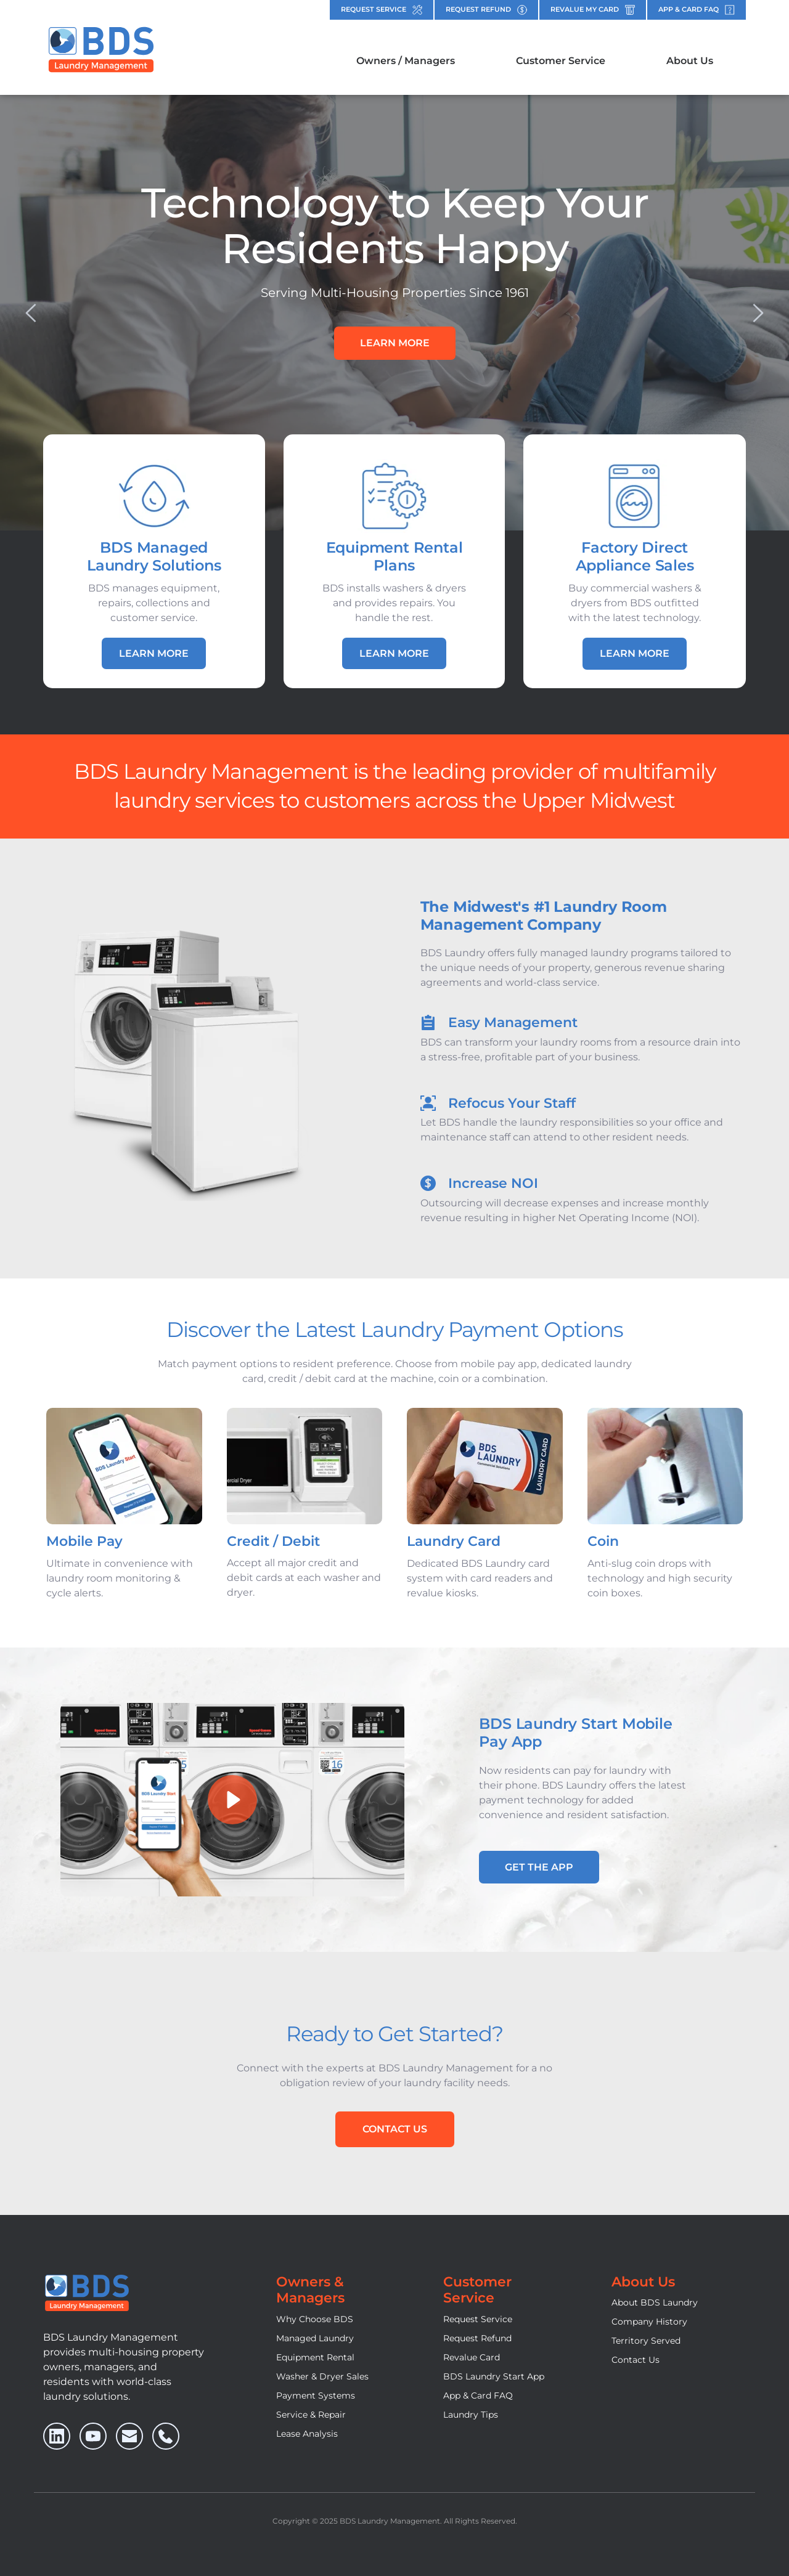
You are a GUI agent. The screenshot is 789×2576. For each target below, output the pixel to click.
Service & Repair (311, 2414)
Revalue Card (471, 2357)
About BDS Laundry (654, 2302)
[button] (232, 1799)
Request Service (477, 2319)
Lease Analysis (307, 2433)
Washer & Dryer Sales (322, 2376)
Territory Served (646, 2340)
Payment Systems (315, 2395)
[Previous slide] (31, 313)
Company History (649, 2321)
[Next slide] (758, 313)
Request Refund (477, 2338)
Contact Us (635, 2359)
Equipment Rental (315, 2357)
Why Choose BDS (314, 2319)
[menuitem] (405, 61)
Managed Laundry (315, 2338)
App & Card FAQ (478, 2395)
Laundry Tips (470, 2414)
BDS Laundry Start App (493, 2376)
